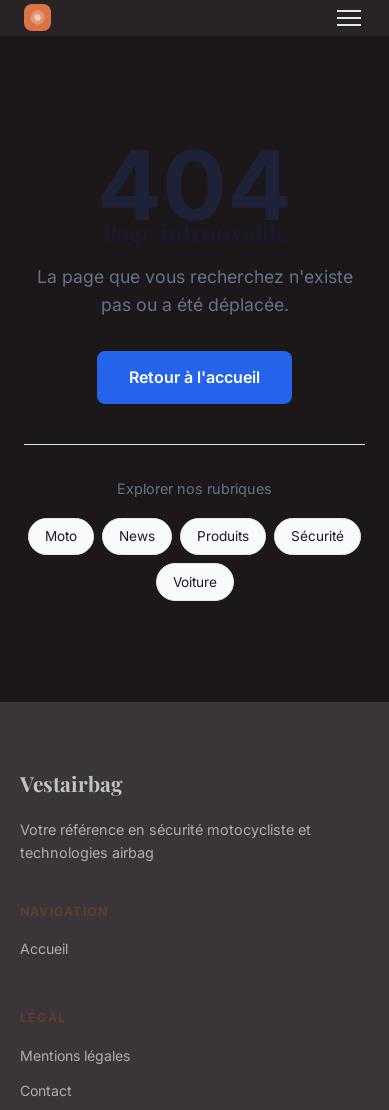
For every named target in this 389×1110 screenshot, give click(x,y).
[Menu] (349, 18)
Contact (46, 1090)
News (137, 536)
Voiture (195, 582)
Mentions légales (75, 1055)
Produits (223, 536)
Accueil (44, 948)
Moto (61, 536)
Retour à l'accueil (194, 377)
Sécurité (317, 536)
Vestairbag (71, 783)
